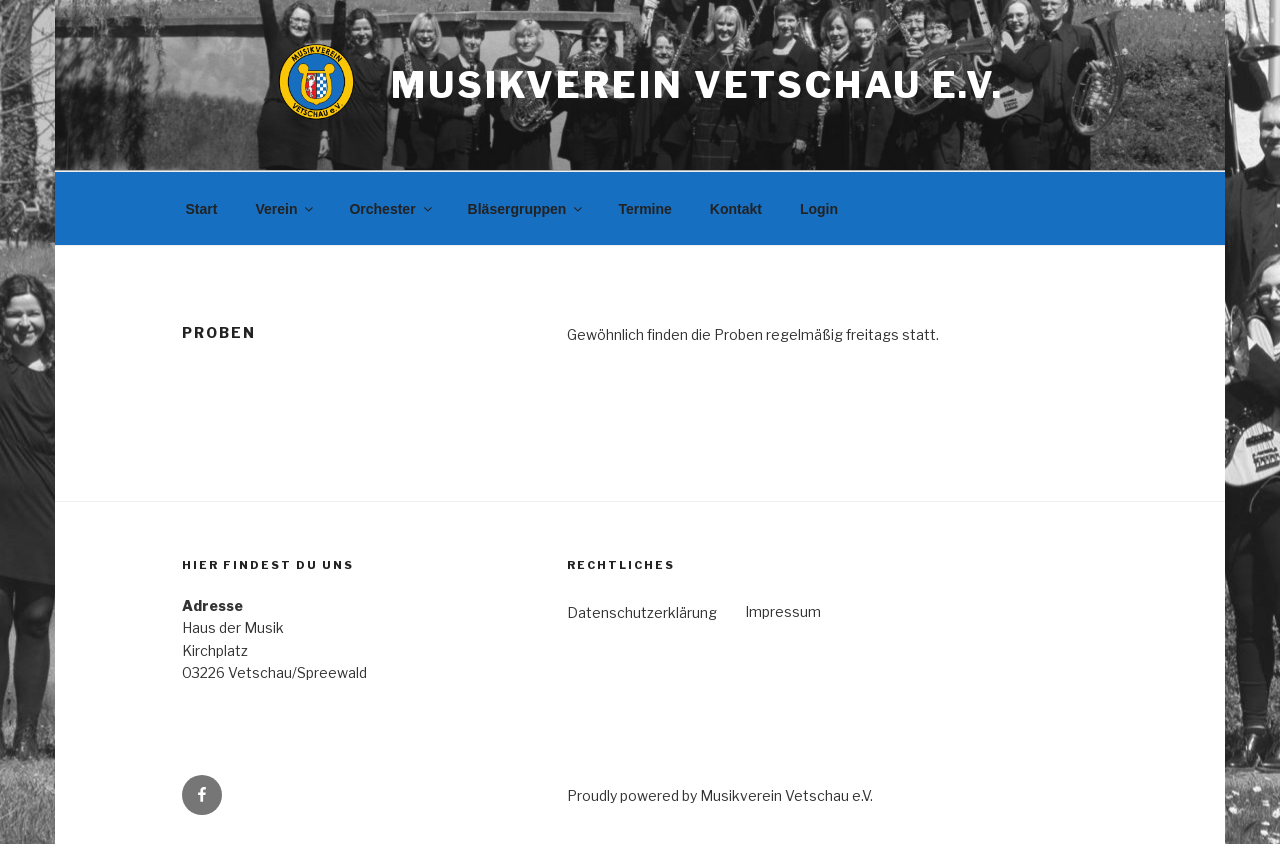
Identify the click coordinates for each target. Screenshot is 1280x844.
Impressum (783, 611)
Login (819, 209)
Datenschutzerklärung (642, 612)
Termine (644, 209)
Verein (285, 209)
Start (202, 209)
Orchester (391, 209)
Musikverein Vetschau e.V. (697, 85)
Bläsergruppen (527, 209)
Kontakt (736, 209)
